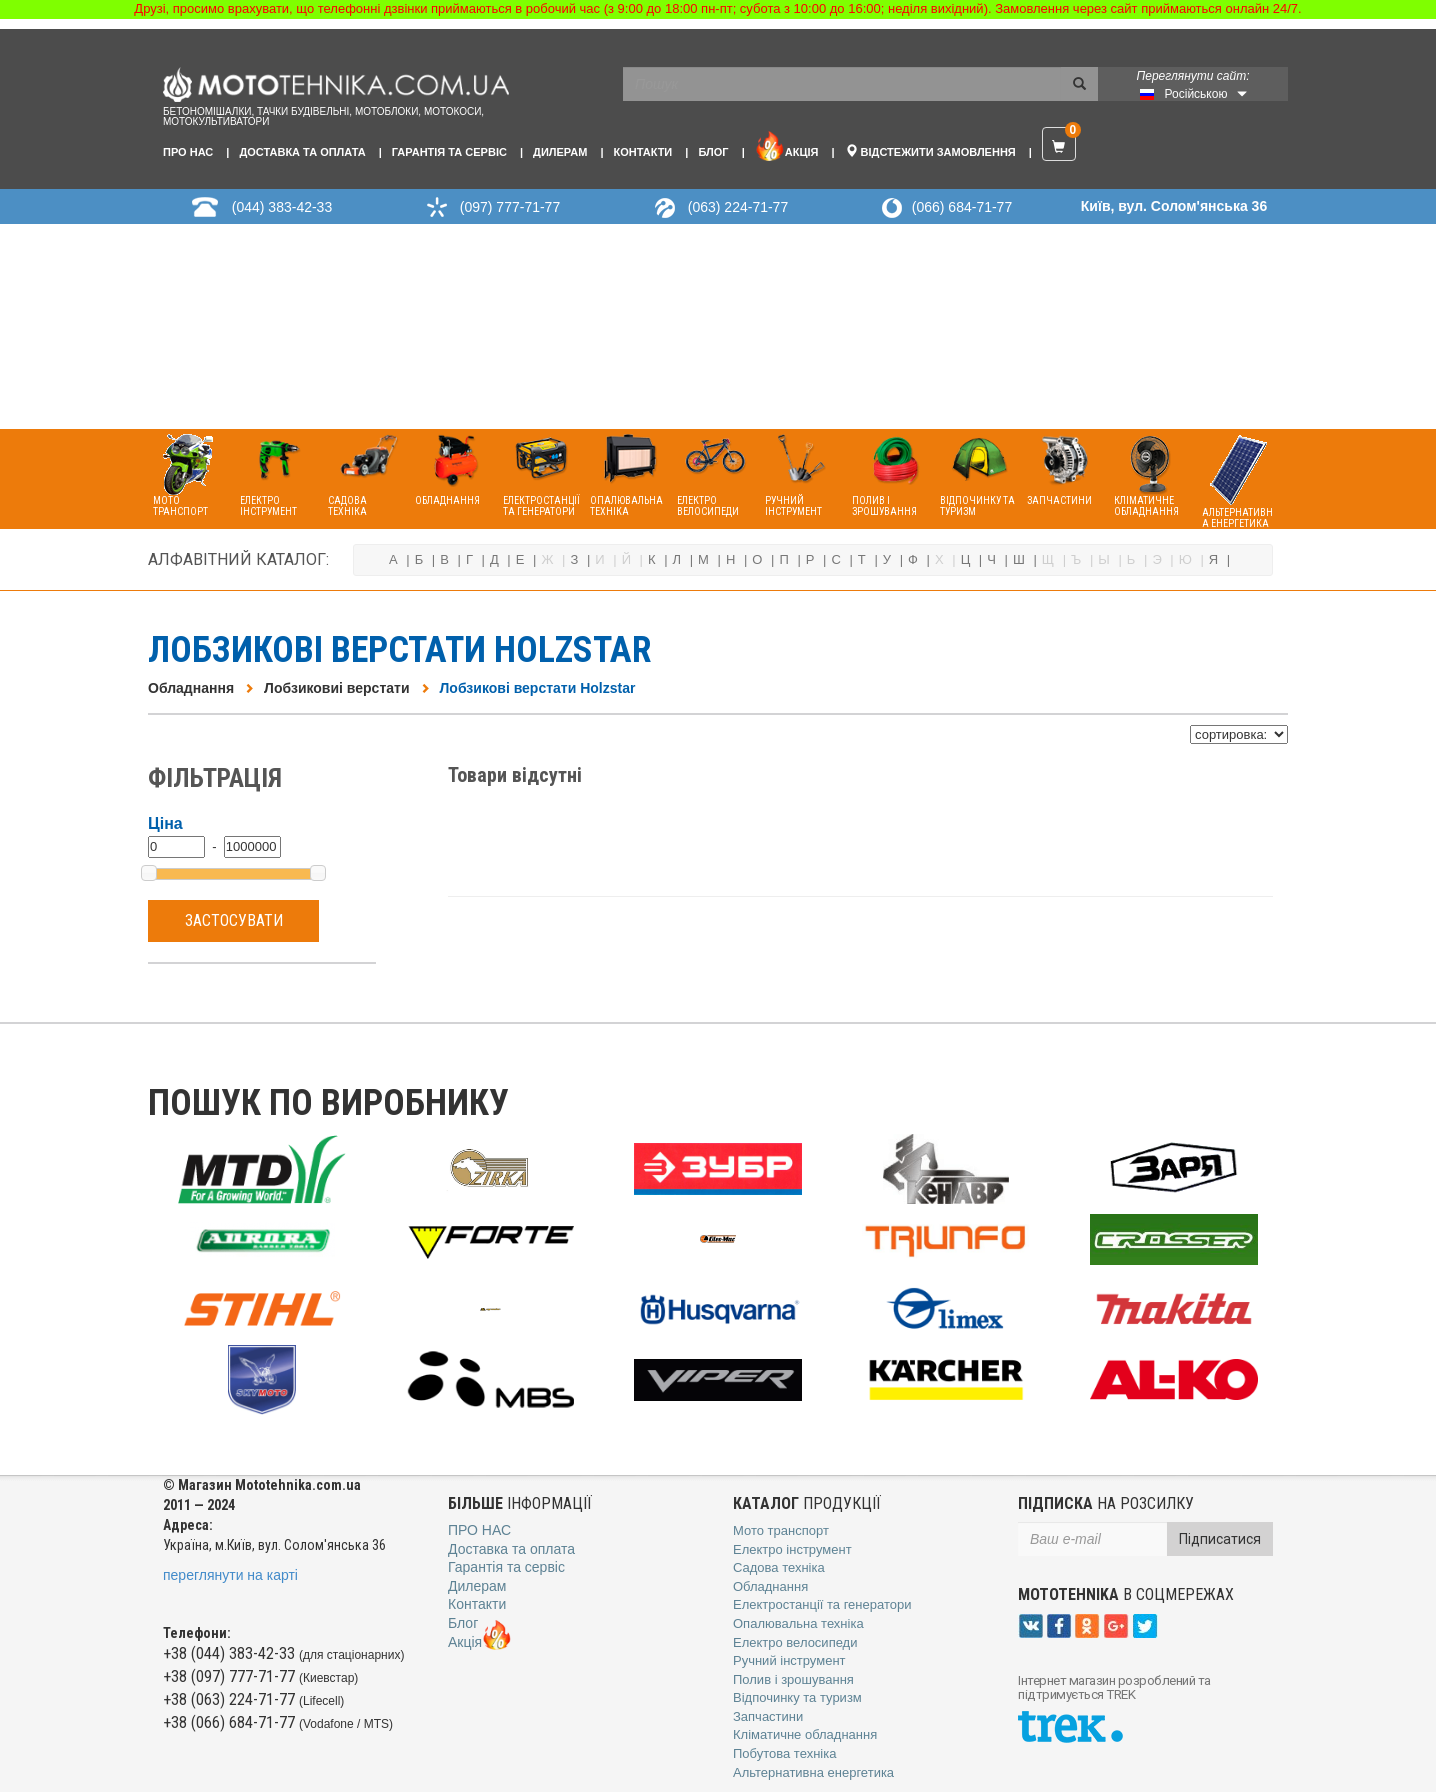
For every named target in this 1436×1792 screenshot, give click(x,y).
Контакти (642, 152)
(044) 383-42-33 (282, 207)
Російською (1196, 94)
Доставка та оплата (302, 152)
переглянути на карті (230, 1575)
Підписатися (1220, 1539)
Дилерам (560, 152)
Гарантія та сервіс (449, 152)
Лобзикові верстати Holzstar (538, 688)
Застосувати (234, 920)
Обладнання (191, 688)
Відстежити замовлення (930, 151)
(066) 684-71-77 (962, 207)
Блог (713, 152)
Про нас (188, 152)
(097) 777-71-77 (510, 207)
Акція (787, 146)
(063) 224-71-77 (738, 207)
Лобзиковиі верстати (336, 688)
